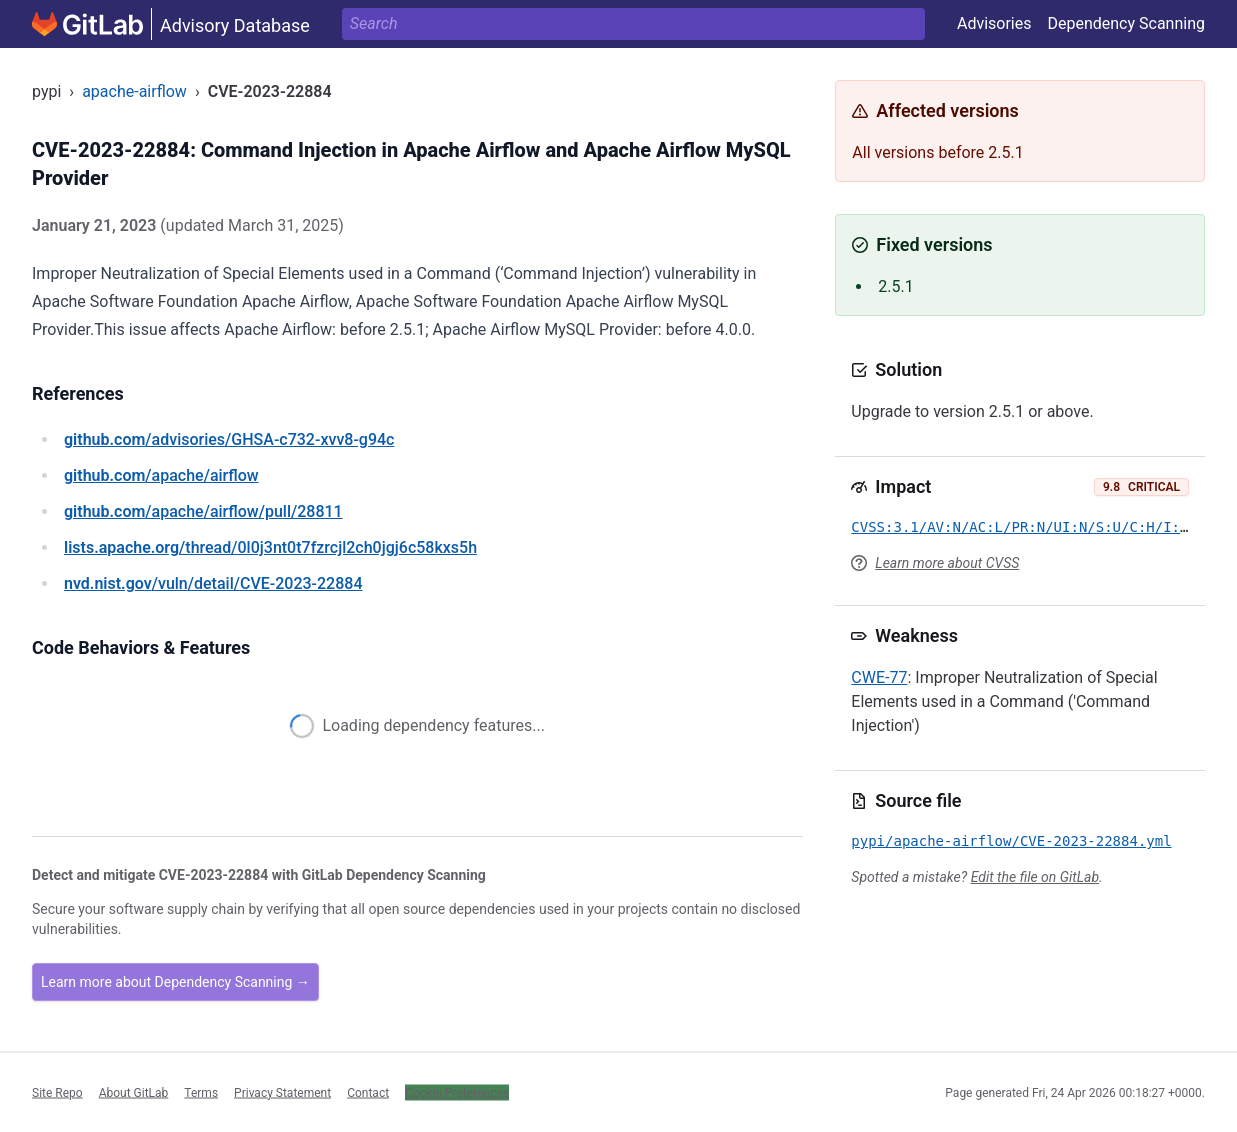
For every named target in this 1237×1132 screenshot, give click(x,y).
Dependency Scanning (1126, 23)
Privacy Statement (282, 1092)
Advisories (994, 23)
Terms (201, 1092)
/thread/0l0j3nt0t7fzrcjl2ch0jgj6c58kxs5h (270, 547)
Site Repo (57, 1092)
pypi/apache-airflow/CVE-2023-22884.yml (1011, 841)
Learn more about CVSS (947, 563)
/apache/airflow (161, 475)
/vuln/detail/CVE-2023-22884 (213, 583)
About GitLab (134, 1092)
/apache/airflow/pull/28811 (203, 511)
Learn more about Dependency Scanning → (175, 982)
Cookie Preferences (457, 1092)
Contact (368, 1092)
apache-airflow (134, 91)
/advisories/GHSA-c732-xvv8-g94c (229, 439)
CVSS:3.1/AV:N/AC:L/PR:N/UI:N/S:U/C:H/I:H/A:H (1036, 527)
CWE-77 (879, 677)
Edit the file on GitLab (1035, 877)
